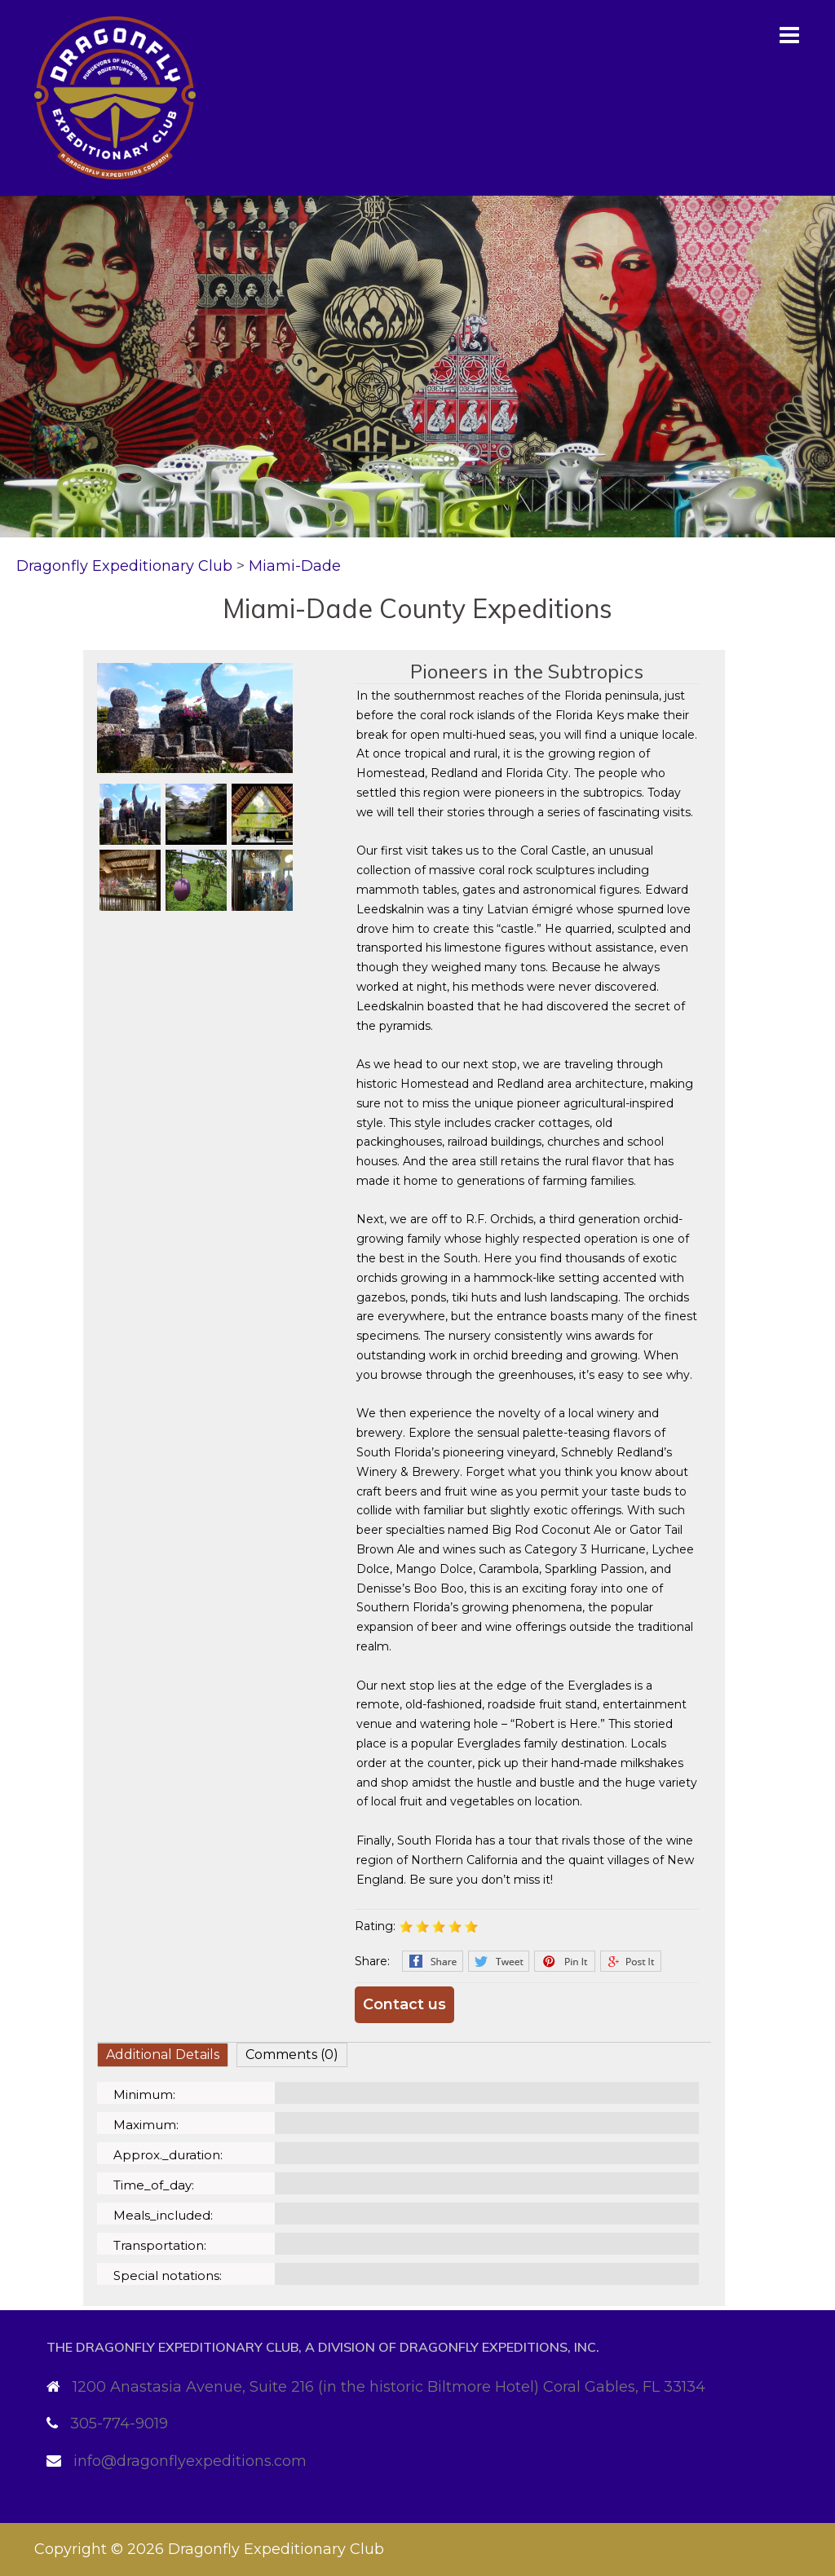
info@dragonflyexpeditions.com (190, 2461)
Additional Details (162, 2054)
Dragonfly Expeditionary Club (276, 2549)
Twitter (498, 1961)
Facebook (432, 1961)
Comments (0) (291, 2054)
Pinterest (564, 1961)
